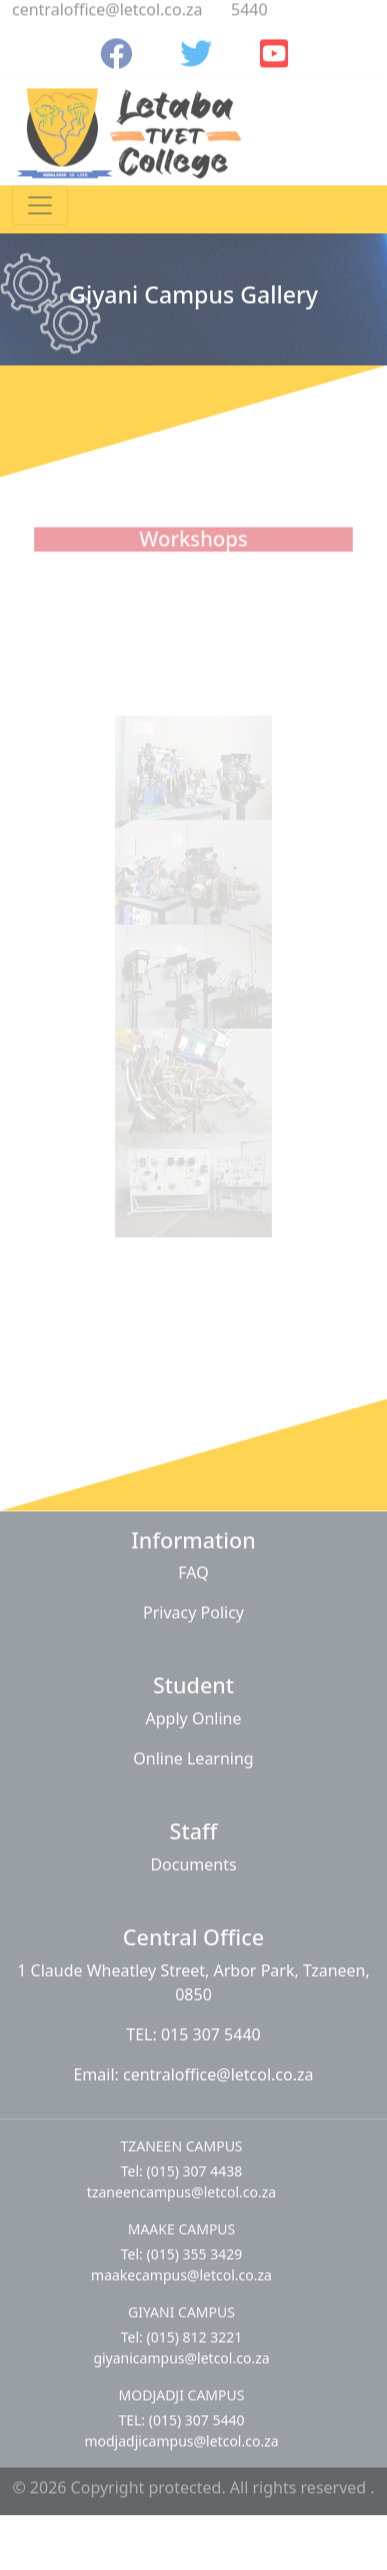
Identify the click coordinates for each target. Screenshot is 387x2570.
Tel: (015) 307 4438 (181, 2164)
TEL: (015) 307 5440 (181, 2413)
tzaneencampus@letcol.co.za (181, 2185)
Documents (193, 1858)
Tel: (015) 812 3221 (181, 2330)
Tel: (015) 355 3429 (181, 2247)
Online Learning (193, 1752)
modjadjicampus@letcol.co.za (181, 2434)
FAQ (193, 1567)
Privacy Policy (193, 1607)
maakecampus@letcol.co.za (181, 2268)
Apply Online (194, 1712)
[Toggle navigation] (40, 199)
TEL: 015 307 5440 (193, 2028)
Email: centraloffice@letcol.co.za (193, 2068)
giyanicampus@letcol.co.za (181, 2351)
